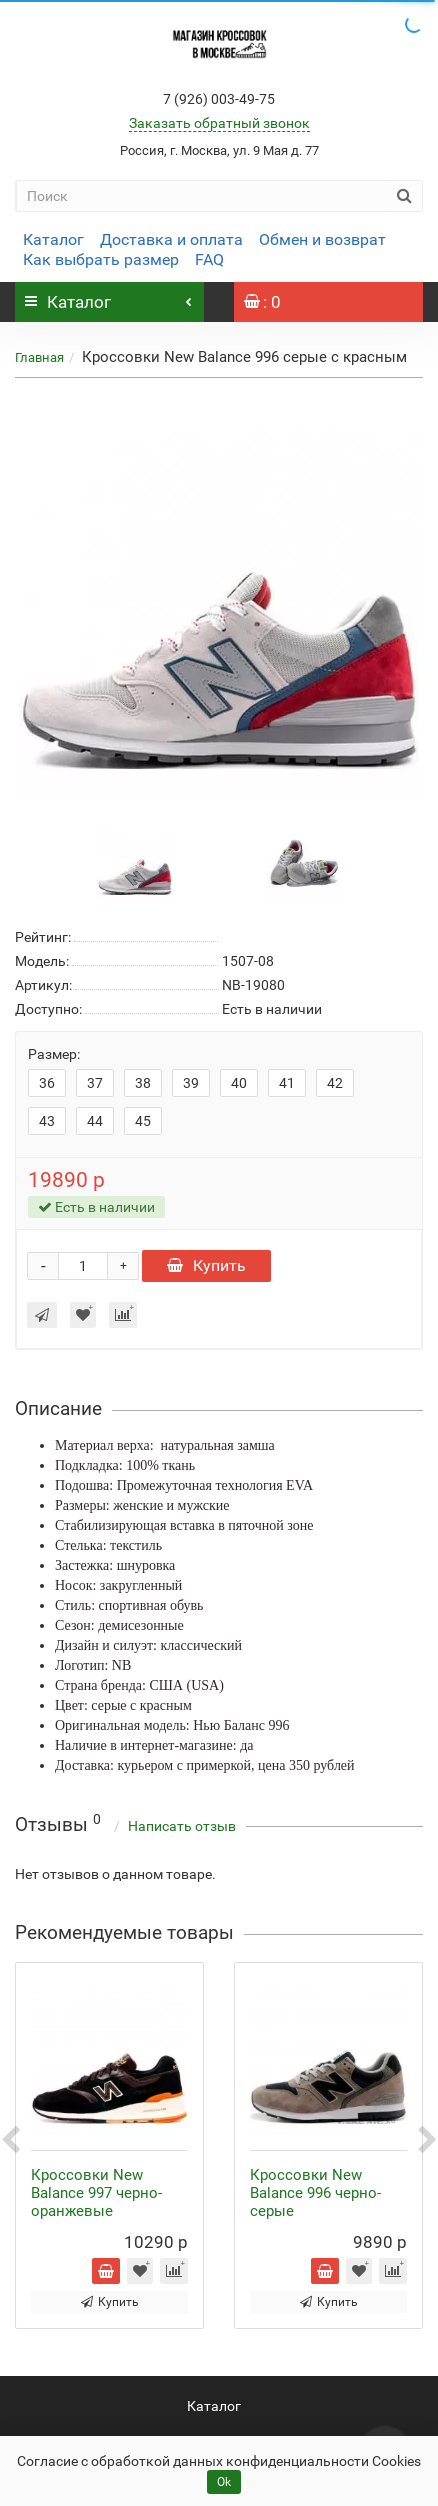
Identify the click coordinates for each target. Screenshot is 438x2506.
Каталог (53, 239)
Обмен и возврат (322, 239)
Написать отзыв (182, 1826)
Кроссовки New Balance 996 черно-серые (315, 2193)
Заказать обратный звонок (219, 123)
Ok (224, 2482)
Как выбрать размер (101, 259)
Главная (39, 357)
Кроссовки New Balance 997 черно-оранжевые (96, 2193)
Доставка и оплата (171, 239)
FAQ (209, 259)
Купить (206, 1265)
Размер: (54, 1054)
